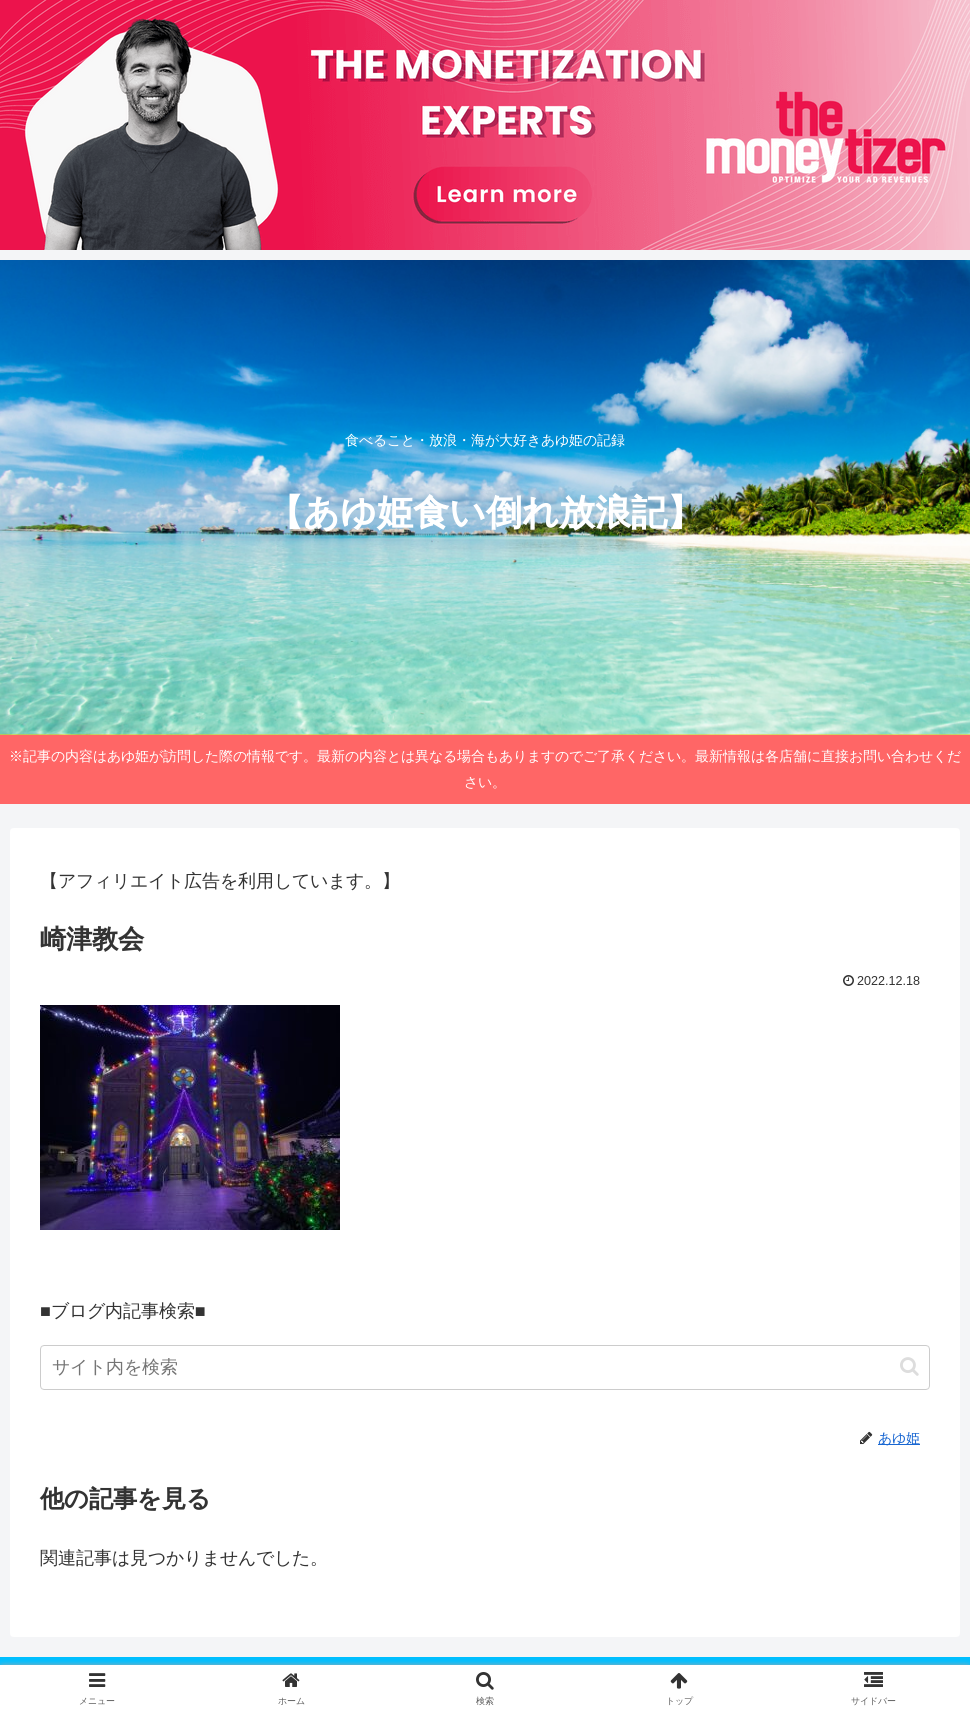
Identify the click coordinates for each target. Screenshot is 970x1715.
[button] (909, 1366)
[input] (485, 1367)
